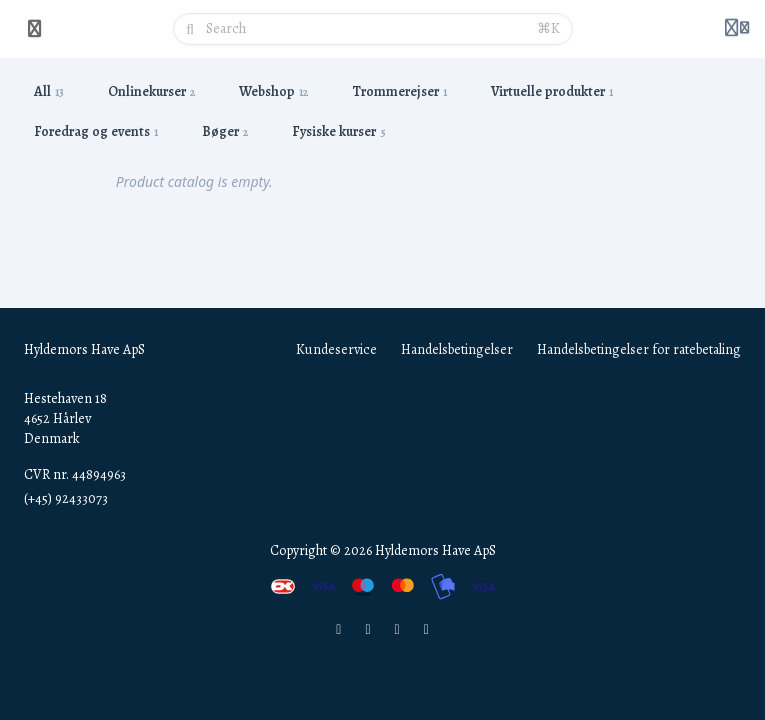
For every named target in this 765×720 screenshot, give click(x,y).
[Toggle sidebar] (35, 29)
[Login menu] (737, 29)
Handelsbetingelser (457, 349)
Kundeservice (336, 349)
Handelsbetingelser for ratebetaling (639, 349)
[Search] (365, 29)
